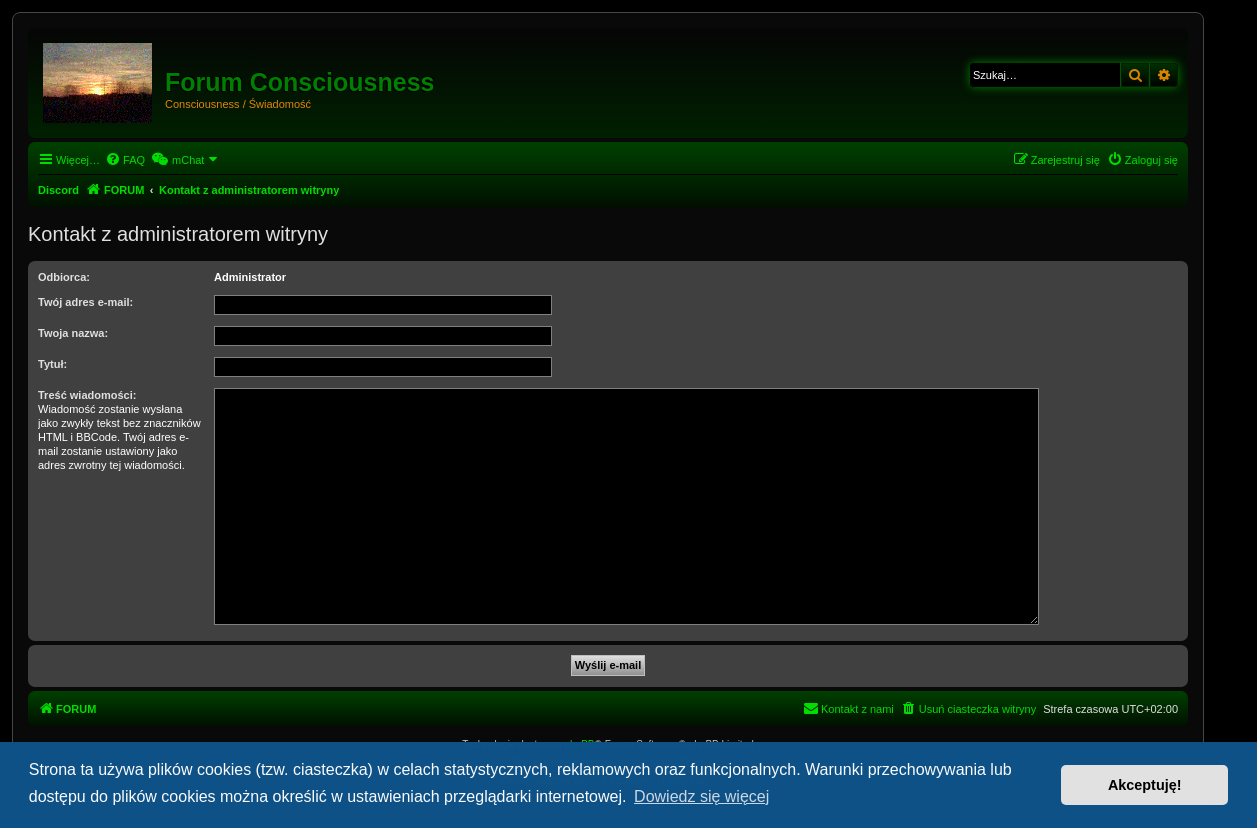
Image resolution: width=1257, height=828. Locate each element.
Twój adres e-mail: (85, 302)
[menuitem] (125, 160)
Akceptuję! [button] (1145, 785)
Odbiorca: (64, 277)
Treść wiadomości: (87, 395)
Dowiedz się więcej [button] (701, 796)
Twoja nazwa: (73, 333)
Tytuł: (52, 364)
